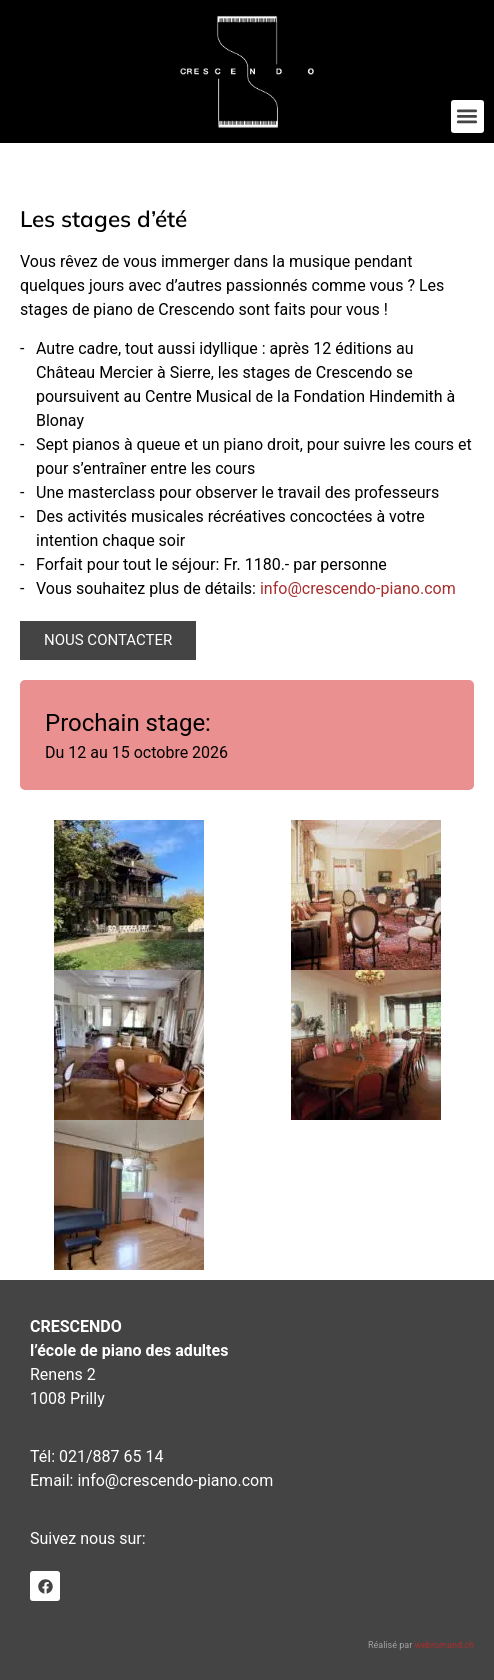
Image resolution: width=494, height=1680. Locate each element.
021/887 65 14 (111, 1456)
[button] (467, 116)
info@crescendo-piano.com (358, 588)
